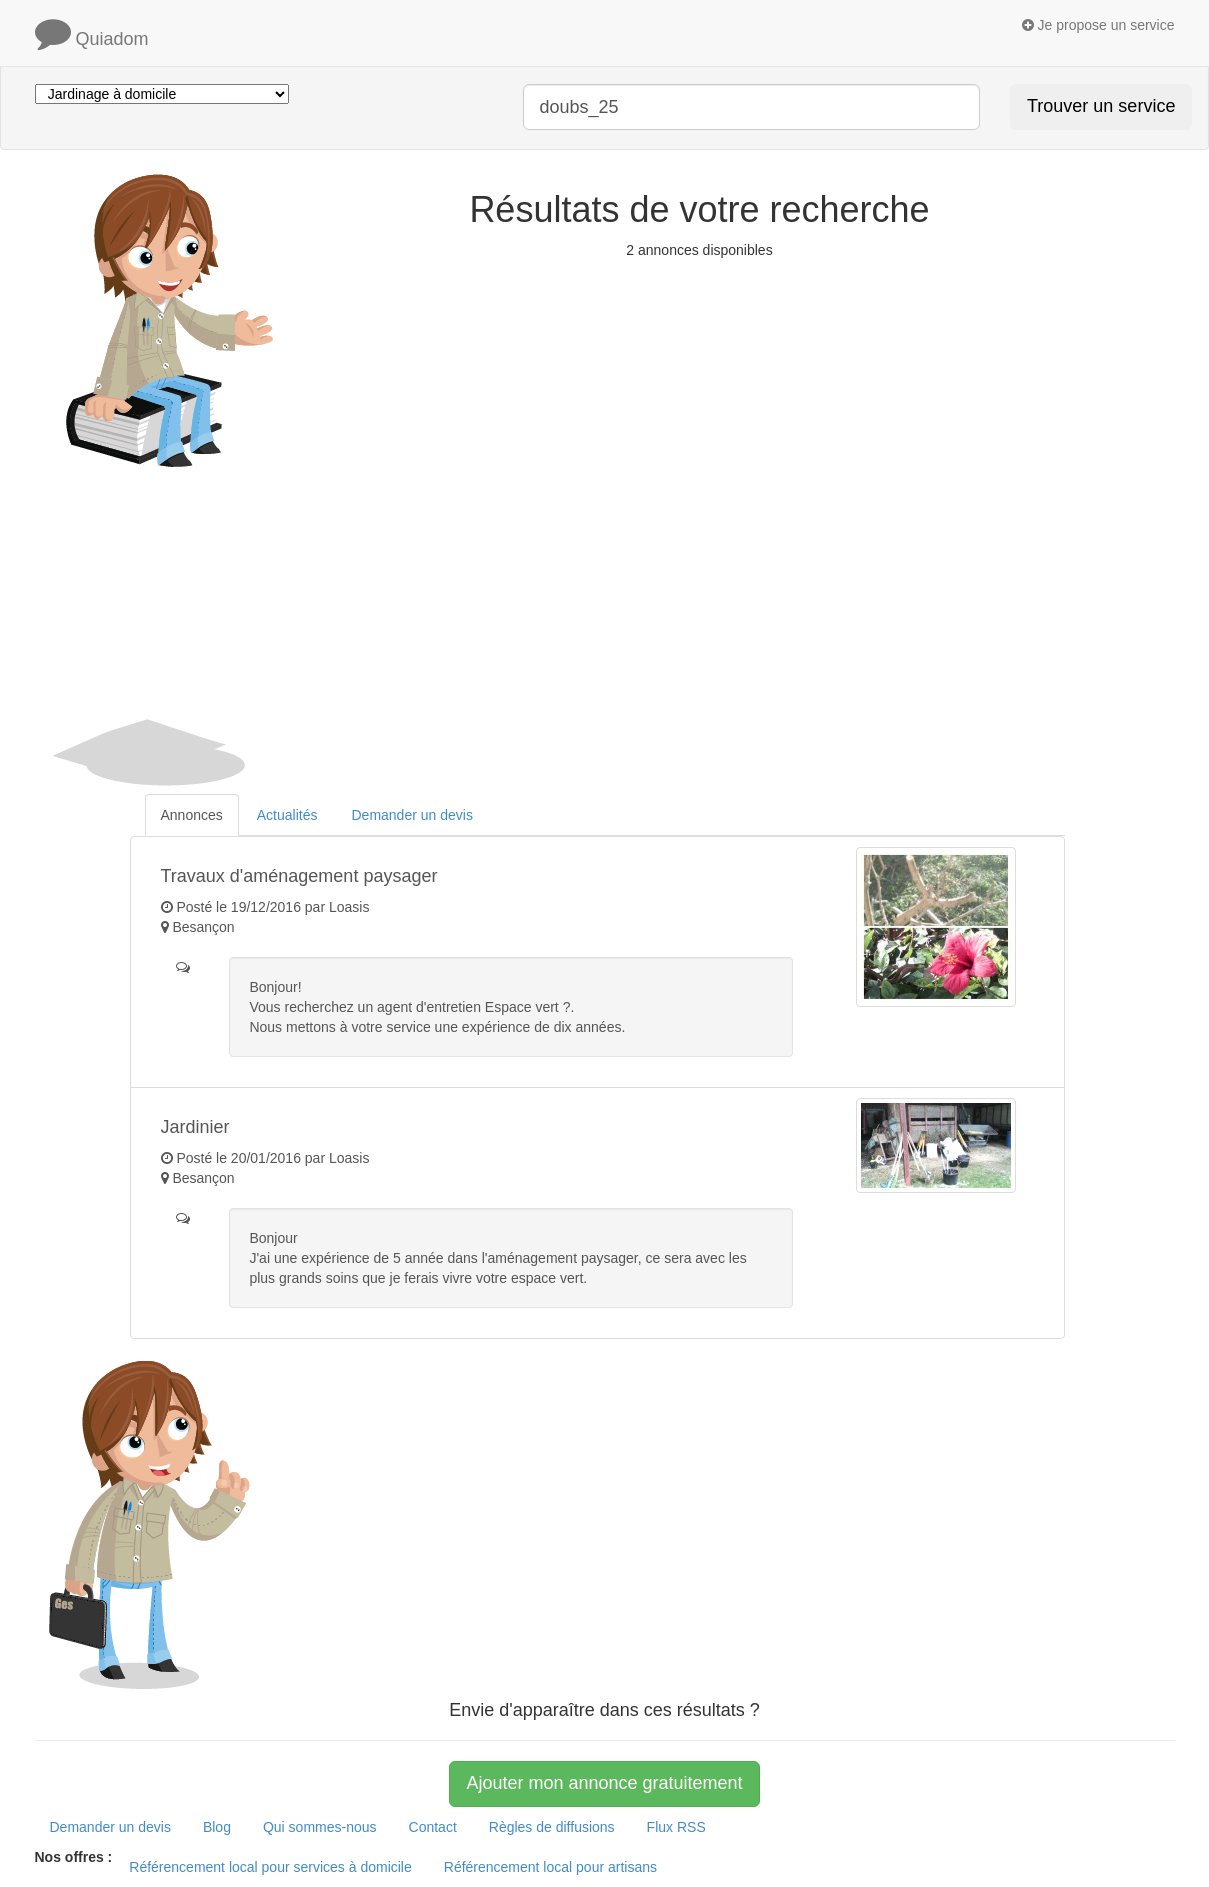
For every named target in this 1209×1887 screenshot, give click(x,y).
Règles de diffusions (552, 1827)
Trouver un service (1101, 106)
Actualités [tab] (287, 815)
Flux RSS (676, 1827)
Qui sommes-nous (320, 1827)
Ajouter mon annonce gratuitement (604, 1783)
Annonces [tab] (192, 815)
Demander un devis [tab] (411, 815)
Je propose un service (1098, 25)
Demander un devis (110, 1827)
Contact (433, 1827)
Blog (217, 1827)
